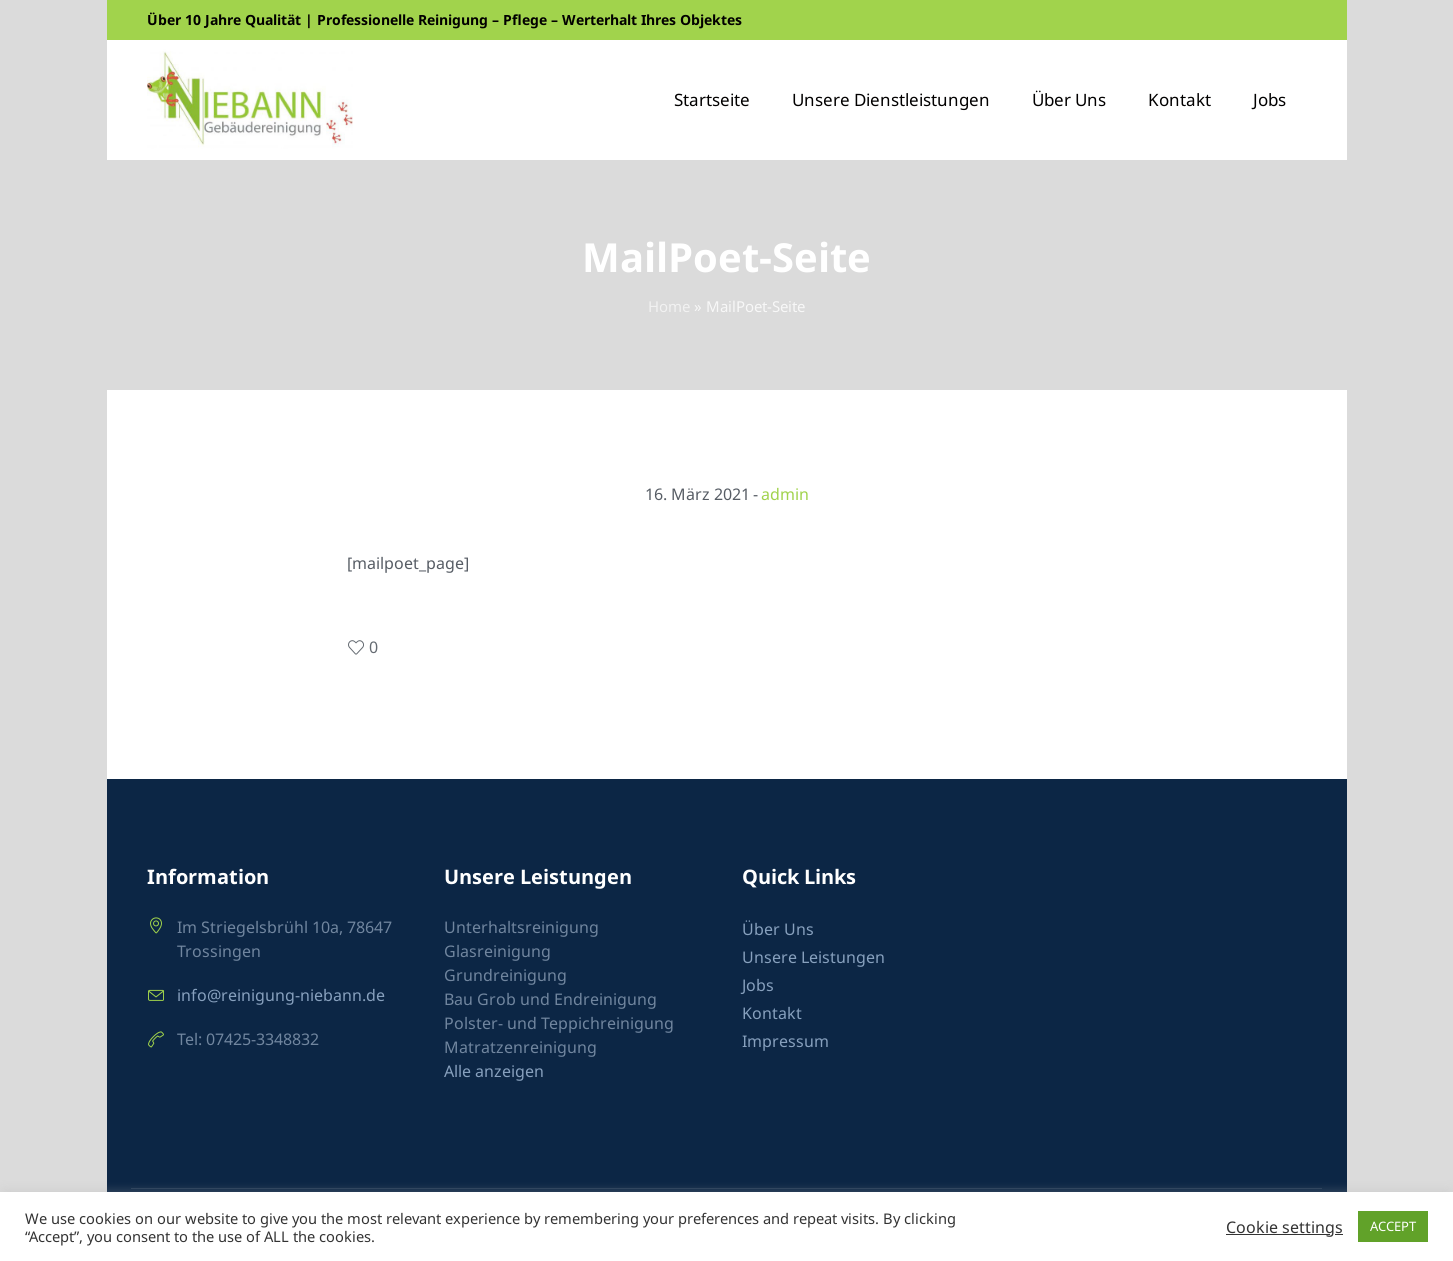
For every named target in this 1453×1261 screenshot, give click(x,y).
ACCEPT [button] (1393, 1226)
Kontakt (772, 1013)
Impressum (785, 1041)
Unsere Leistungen (813, 957)
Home (669, 306)
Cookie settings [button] (1284, 1227)
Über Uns (778, 929)
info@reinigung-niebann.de (281, 995)
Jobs (758, 985)
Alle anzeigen (494, 1071)
